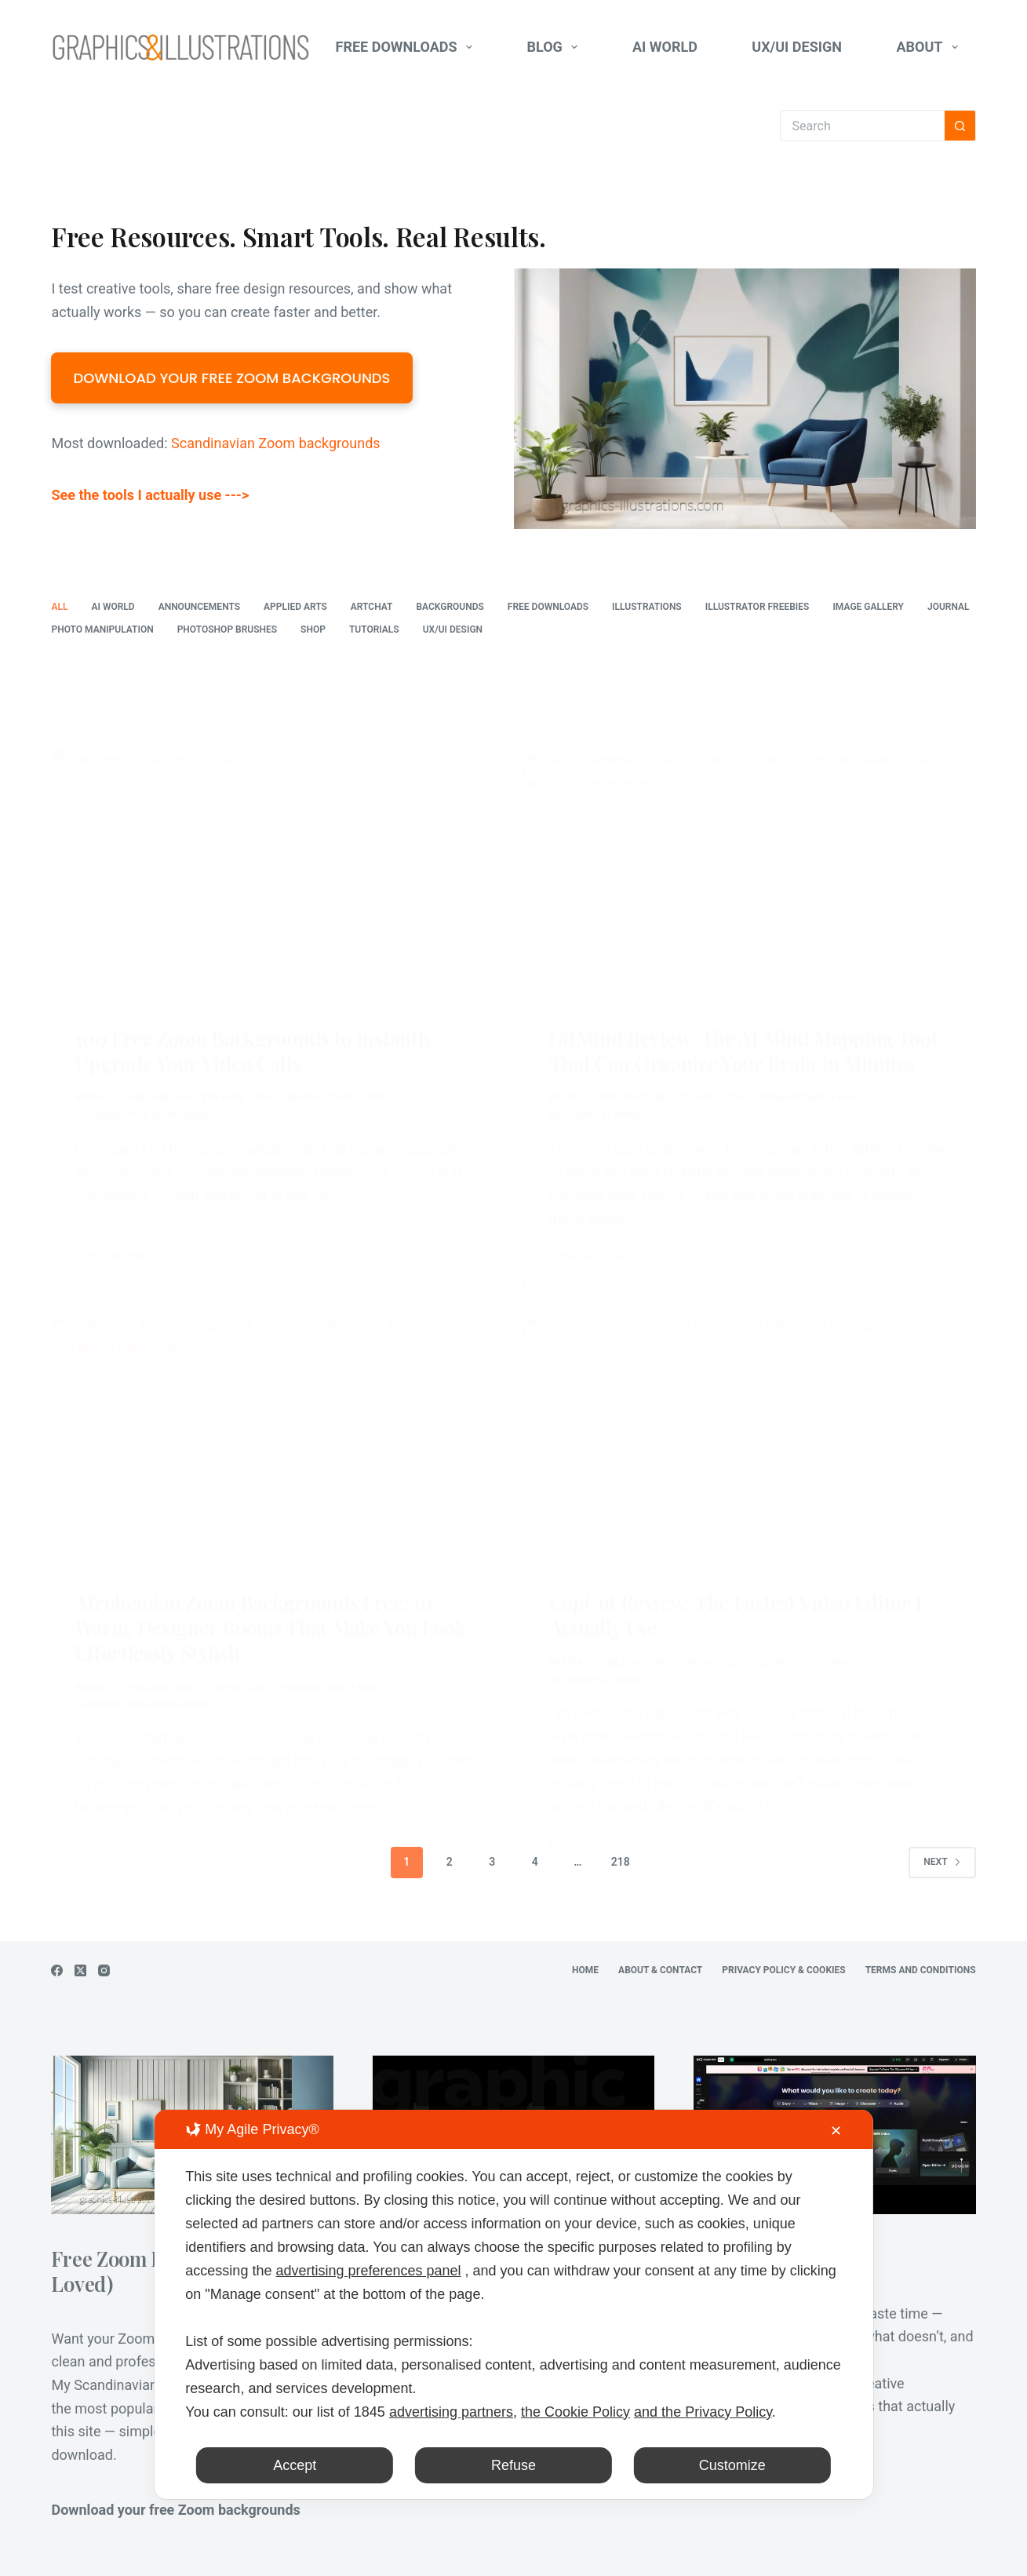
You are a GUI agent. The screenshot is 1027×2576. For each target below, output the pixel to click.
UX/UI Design (797, 46)
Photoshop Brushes (227, 629)
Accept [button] (294, 2465)
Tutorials (374, 629)
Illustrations (647, 606)
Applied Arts (295, 606)
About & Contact (660, 1970)
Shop (313, 629)
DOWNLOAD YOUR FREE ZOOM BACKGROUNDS (231, 378)
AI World (664, 46)
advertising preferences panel (368, 2271)
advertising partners (451, 2412)
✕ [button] (836, 2131)
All (59, 606)
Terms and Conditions (920, 1970)
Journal (948, 606)
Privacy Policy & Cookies (783, 1970)
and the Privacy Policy (703, 2412)
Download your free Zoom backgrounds (175, 2509)
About (930, 47)
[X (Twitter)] (80, 1970)
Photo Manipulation (102, 629)
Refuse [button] (513, 2465)
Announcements (199, 606)
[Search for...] (862, 125)
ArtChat (372, 606)
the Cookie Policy (575, 2412)
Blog (556, 47)
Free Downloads (407, 47)
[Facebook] (57, 1970)
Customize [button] (732, 2465)
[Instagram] (104, 1970)
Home (585, 1970)
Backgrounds (449, 606)
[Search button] (960, 125)
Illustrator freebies (757, 606)
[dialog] (513, 2304)
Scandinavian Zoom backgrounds (276, 443)
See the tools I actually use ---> (150, 495)
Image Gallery (868, 606)
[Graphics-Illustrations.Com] (180, 47)
